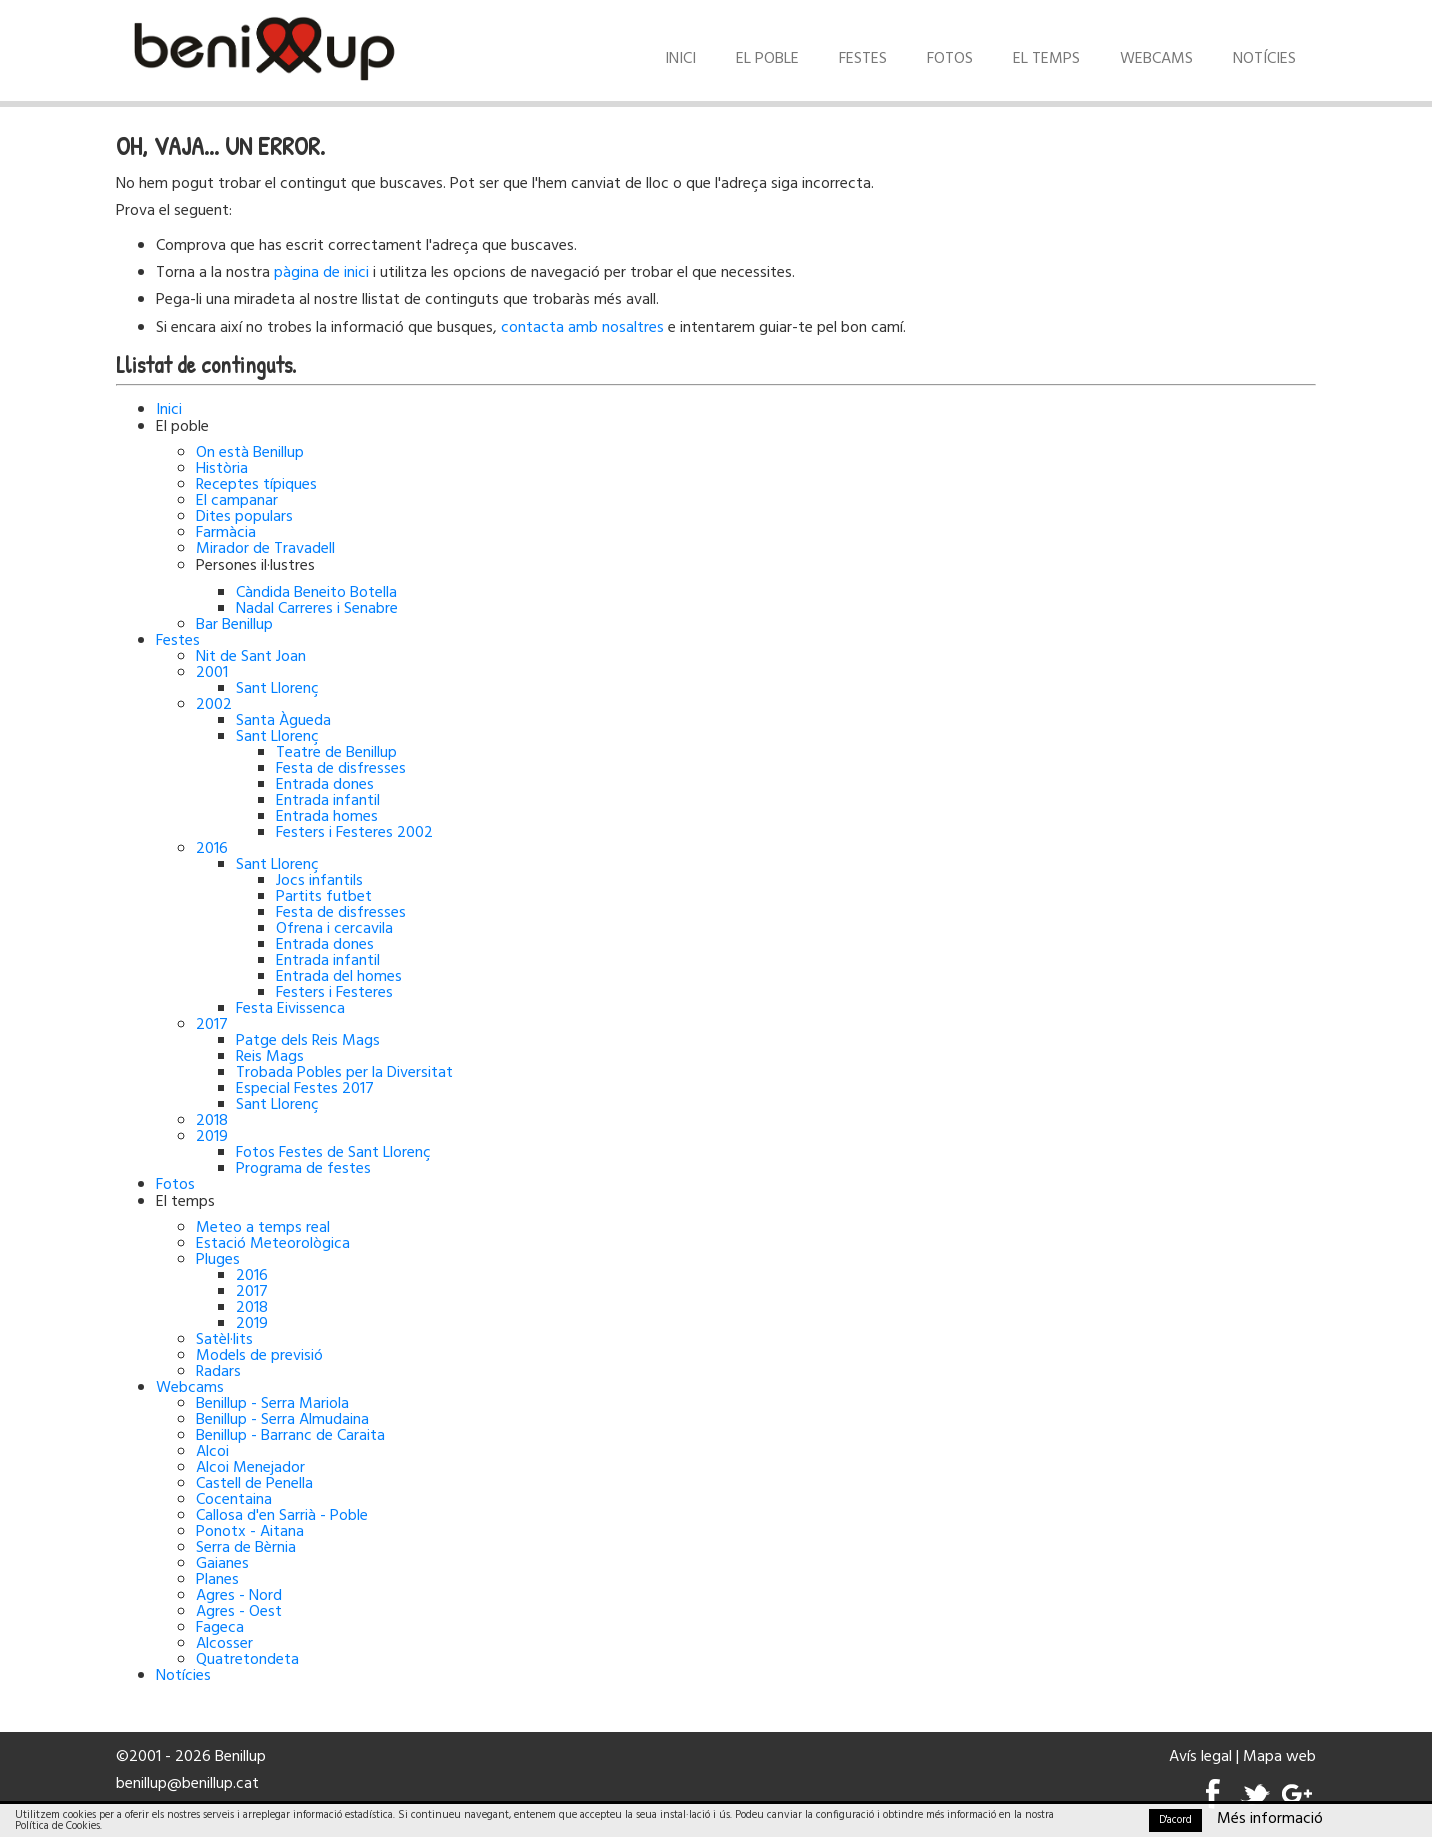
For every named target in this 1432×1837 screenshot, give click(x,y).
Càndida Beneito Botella (316, 593)
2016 (212, 849)
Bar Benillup (234, 625)
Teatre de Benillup (336, 753)
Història (222, 469)
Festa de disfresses (341, 769)
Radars (218, 1372)
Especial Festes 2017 (305, 1089)
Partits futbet (324, 897)
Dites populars (244, 517)
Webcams (1156, 59)
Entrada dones (325, 785)
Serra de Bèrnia (246, 1548)
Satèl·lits (224, 1340)
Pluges (218, 1260)
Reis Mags (270, 1057)
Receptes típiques (256, 485)
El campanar (237, 501)
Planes (217, 1580)
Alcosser (224, 1644)
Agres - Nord (239, 1596)
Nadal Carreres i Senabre (317, 609)
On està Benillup (250, 453)
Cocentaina (234, 1500)
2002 (214, 705)
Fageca (220, 1628)
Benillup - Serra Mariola (272, 1404)
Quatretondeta (247, 1660)
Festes (863, 59)
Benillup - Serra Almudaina (282, 1420)
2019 (212, 1137)
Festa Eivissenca (290, 1009)
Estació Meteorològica (273, 1244)
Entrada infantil (328, 801)
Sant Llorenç (277, 689)
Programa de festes (303, 1169)
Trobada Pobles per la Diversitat (344, 1073)
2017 (212, 1025)
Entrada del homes (339, 977)
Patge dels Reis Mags (308, 1041)
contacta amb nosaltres (582, 328)
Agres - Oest (239, 1612)
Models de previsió (259, 1356)
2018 (212, 1121)
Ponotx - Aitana (250, 1532)
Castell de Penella (254, 1484)
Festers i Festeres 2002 (354, 833)
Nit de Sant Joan (251, 657)
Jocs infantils (319, 881)
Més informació (1270, 1819)
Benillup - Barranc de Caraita (290, 1436)
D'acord (1175, 1820)
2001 (212, 673)
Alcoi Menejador (250, 1468)
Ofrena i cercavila (334, 929)
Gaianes (222, 1564)
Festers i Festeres (334, 993)
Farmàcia (226, 533)
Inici (680, 59)
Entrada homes (327, 817)
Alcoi (212, 1452)
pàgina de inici (321, 273)
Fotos (950, 59)
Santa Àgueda (283, 721)
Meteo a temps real (263, 1228)
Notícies (1264, 59)
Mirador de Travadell (265, 549)
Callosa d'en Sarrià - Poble (282, 1516)
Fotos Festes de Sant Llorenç (333, 1153)
